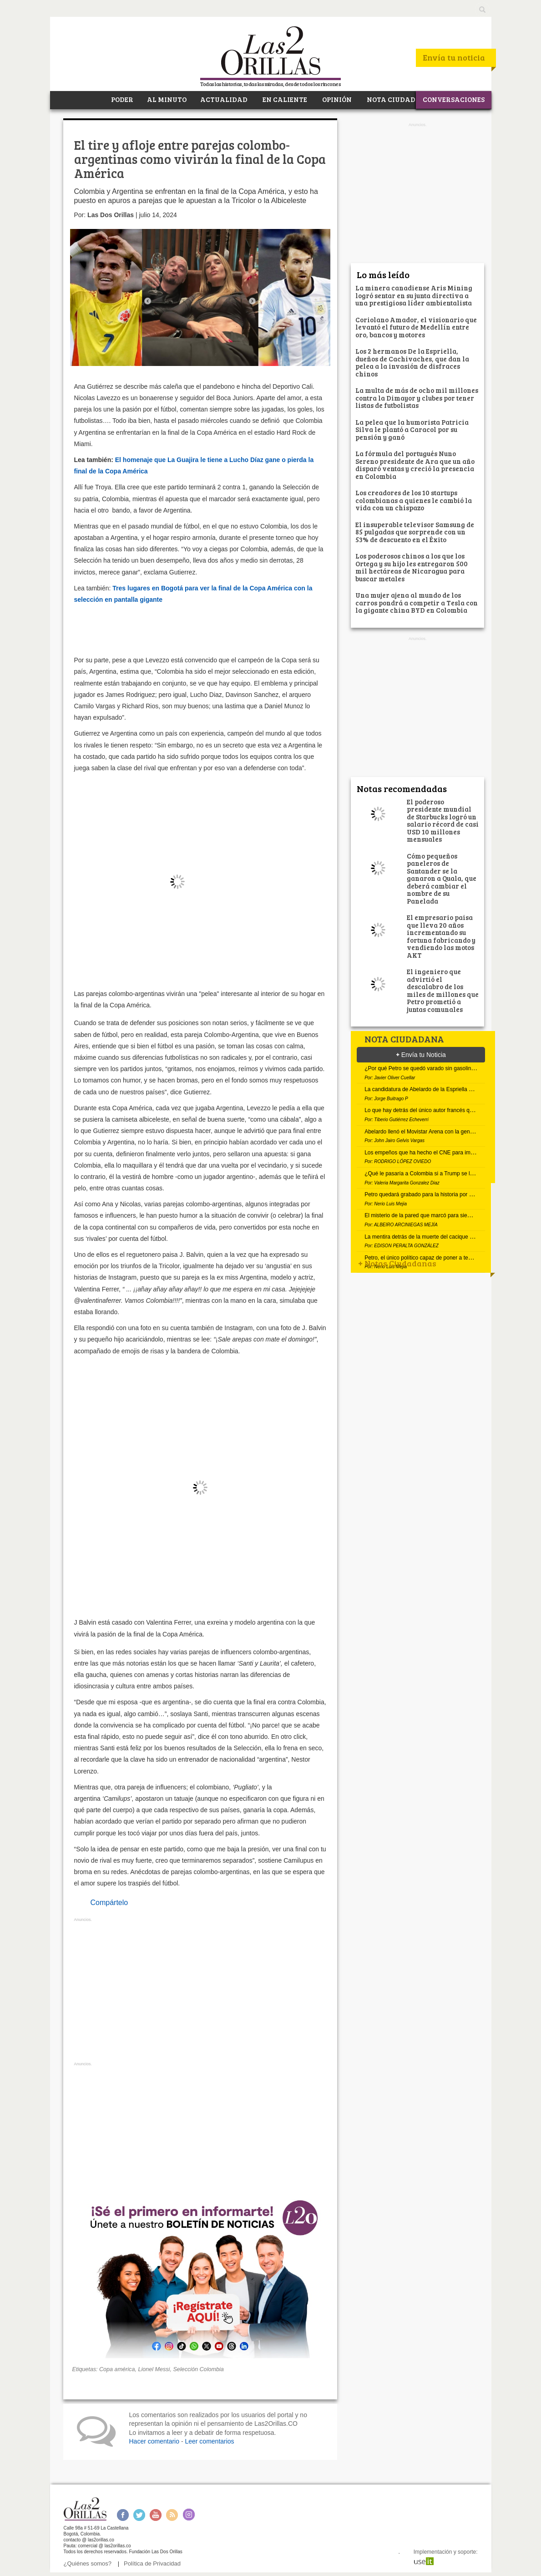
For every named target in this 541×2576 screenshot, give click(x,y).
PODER (121, 99)
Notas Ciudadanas (397, 1263)
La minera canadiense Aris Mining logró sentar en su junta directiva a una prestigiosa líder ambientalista (413, 295)
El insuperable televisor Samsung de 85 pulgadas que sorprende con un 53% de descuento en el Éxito (414, 532)
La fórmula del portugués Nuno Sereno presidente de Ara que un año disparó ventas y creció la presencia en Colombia (415, 465)
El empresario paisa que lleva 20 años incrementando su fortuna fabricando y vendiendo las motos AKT (441, 936)
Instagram (188, 2515)
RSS (172, 2515)
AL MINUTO (167, 99)
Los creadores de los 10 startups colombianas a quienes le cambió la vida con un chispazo (413, 500)
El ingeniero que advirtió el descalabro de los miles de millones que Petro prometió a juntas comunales (443, 990)
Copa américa (117, 2369)
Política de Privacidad (152, 2563)
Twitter (139, 2515)
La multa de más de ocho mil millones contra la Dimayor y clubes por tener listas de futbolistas (416, 398)
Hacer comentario (154, 2441)
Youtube (156, 2515)
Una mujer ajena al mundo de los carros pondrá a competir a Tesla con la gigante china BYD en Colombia (416, 602)
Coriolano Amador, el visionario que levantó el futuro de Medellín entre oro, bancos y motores (416, 327)
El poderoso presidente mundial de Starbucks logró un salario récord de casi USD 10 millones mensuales (443, 820)
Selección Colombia (198, 2369)
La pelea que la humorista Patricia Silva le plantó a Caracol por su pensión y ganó (412, 429)
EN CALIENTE (284, 99)
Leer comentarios (209, 2441)
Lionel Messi (154, 2369)
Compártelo (109, 1902)
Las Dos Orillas (110, 214)
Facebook (122, 2515)
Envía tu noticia (454, 57)
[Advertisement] (200, 1992)
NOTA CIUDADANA (398, 99)
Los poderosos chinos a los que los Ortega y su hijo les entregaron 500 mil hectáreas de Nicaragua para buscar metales (411, 567)
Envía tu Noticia (421, 1054)
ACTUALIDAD (224, 99)
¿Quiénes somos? (88, 2563)
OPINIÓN (336, 99)
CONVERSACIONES (454, 99)
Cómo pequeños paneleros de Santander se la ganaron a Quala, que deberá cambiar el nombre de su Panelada (441, 878)
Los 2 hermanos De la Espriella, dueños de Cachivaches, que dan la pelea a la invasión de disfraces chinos (412, 362)
